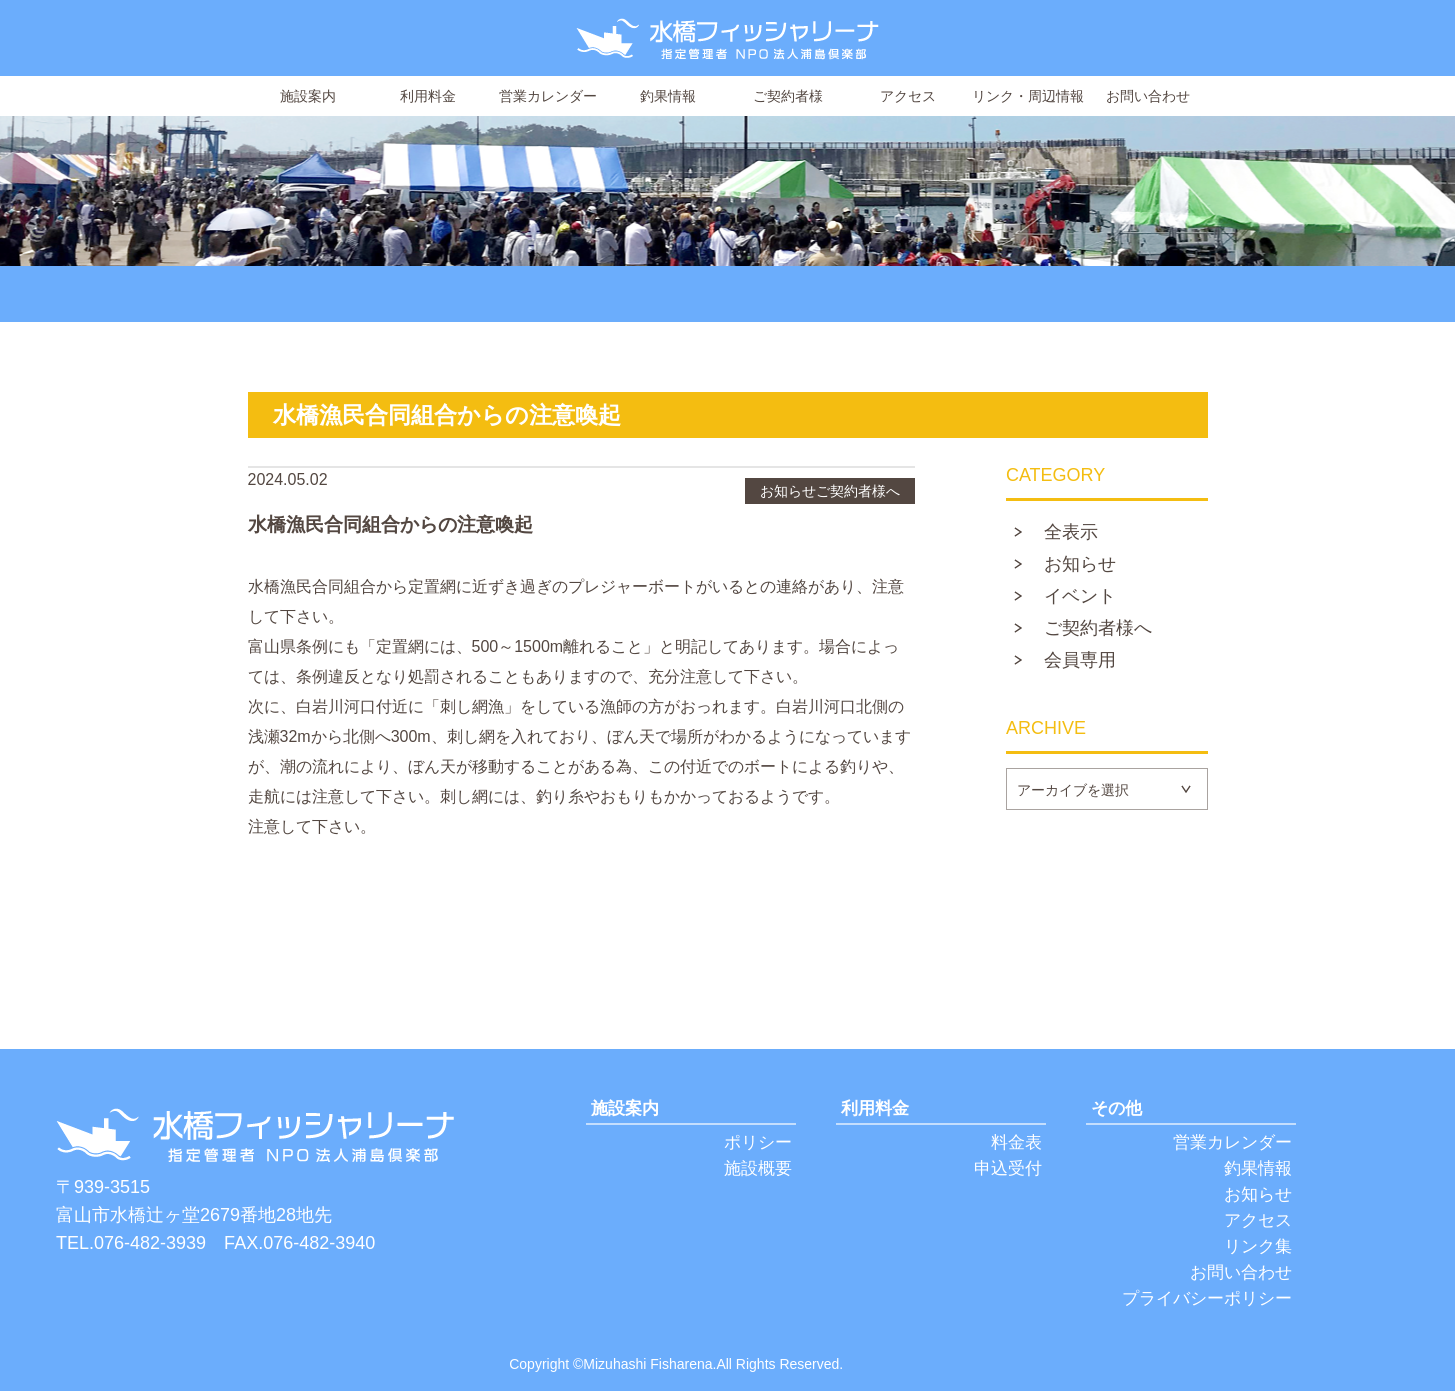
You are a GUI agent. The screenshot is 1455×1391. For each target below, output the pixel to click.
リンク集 (1258, 1246)
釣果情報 (668, 96)
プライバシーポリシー (1207, 1298)
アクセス (908, 96)
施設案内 (308, 96)
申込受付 (1008, 1168)
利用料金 (428, 96)
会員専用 (1080, 661)
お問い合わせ (1148, 96)
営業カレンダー (548, 96)
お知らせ (1080, 565)
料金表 (1016, 1142)
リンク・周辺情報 (1028, 96)
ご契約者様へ (1098, 629)
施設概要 (758, 1168)
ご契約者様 (788, 96)
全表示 (1071, 533)
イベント (1080, 597)
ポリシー (758, 1142)
